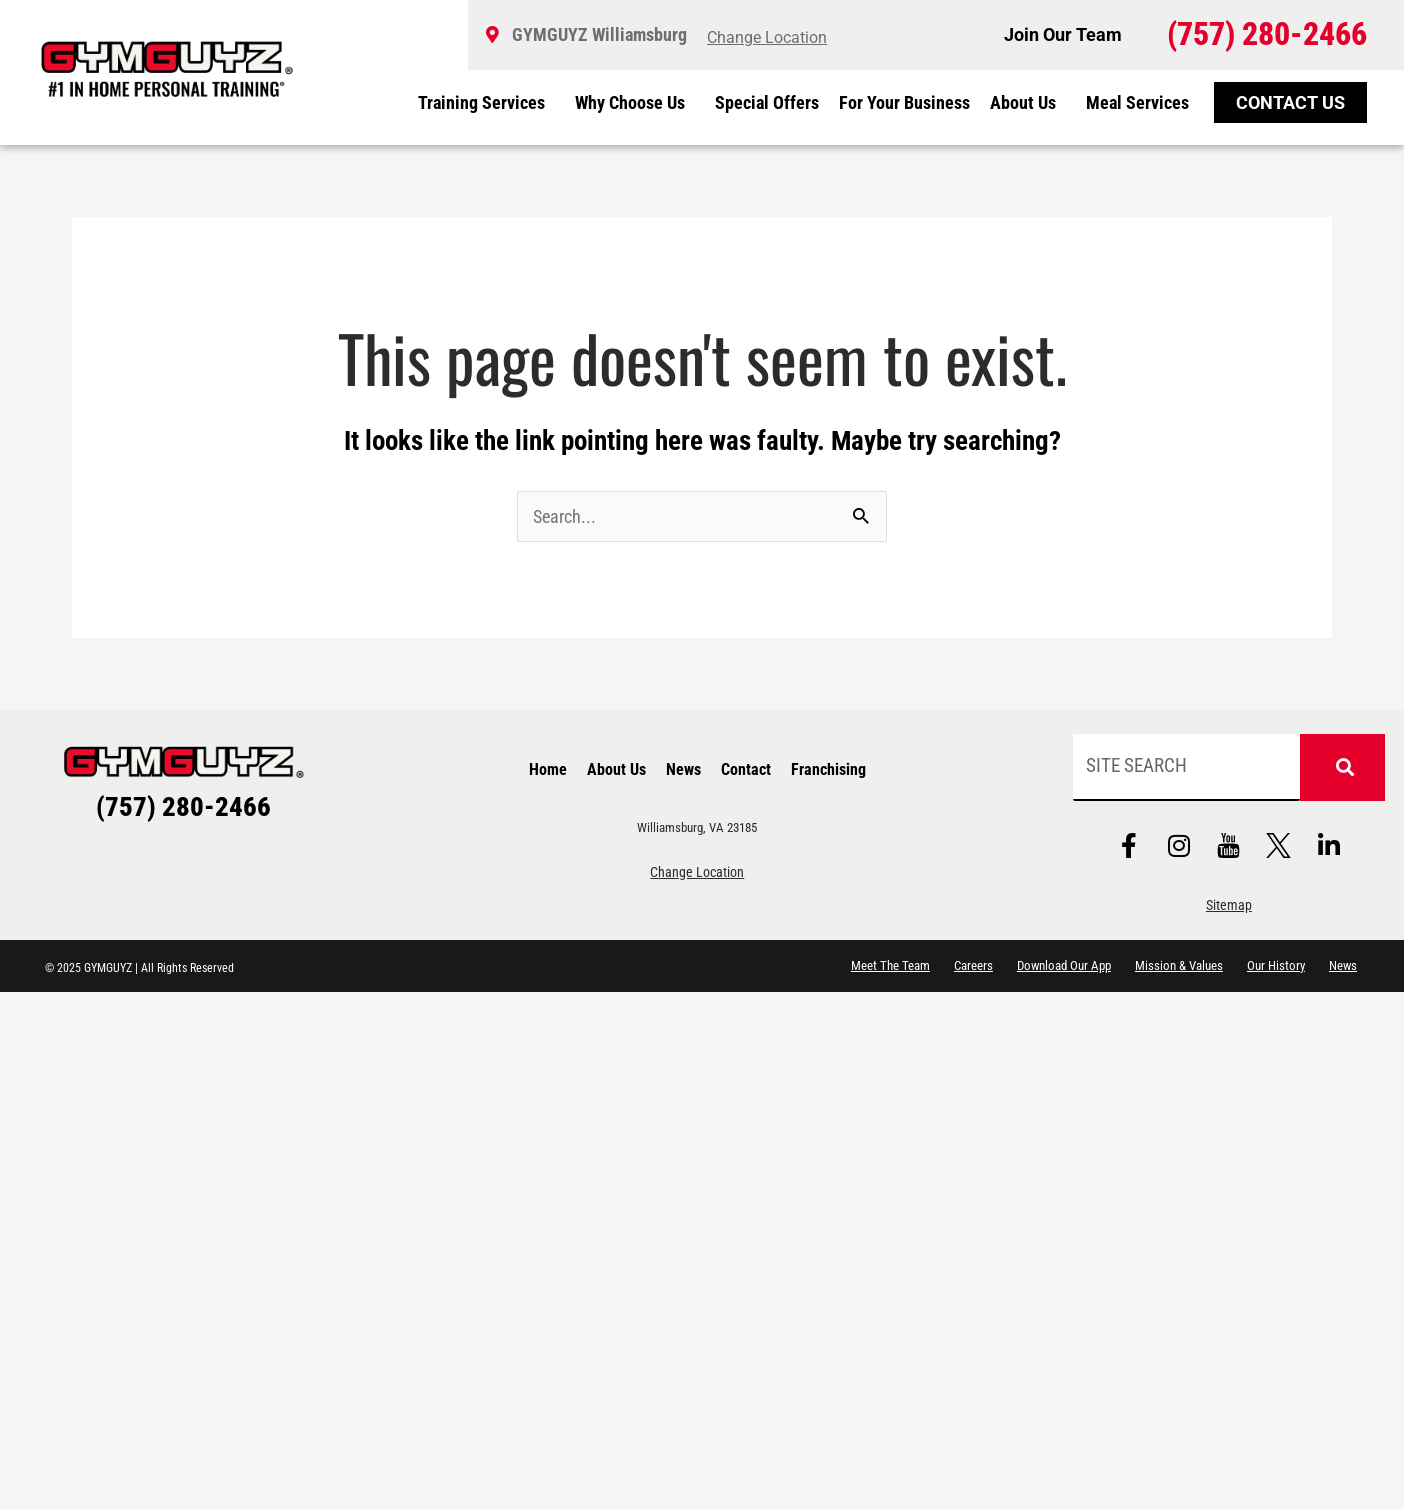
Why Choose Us (635, 102)
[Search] (1341, 767)
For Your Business (904, 102)
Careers (973, 965)
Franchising (828, 769)
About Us (1028, 102)
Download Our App (1064, 965)
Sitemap (1229, 905)
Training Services (486, 102)
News (683, 769)
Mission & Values (1179, 965)
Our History (1276, 965)
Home (548, 769)
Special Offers (767, 102)
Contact (746, 769)
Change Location (697, 872)
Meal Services (1137, 102)
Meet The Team (890, 965)
